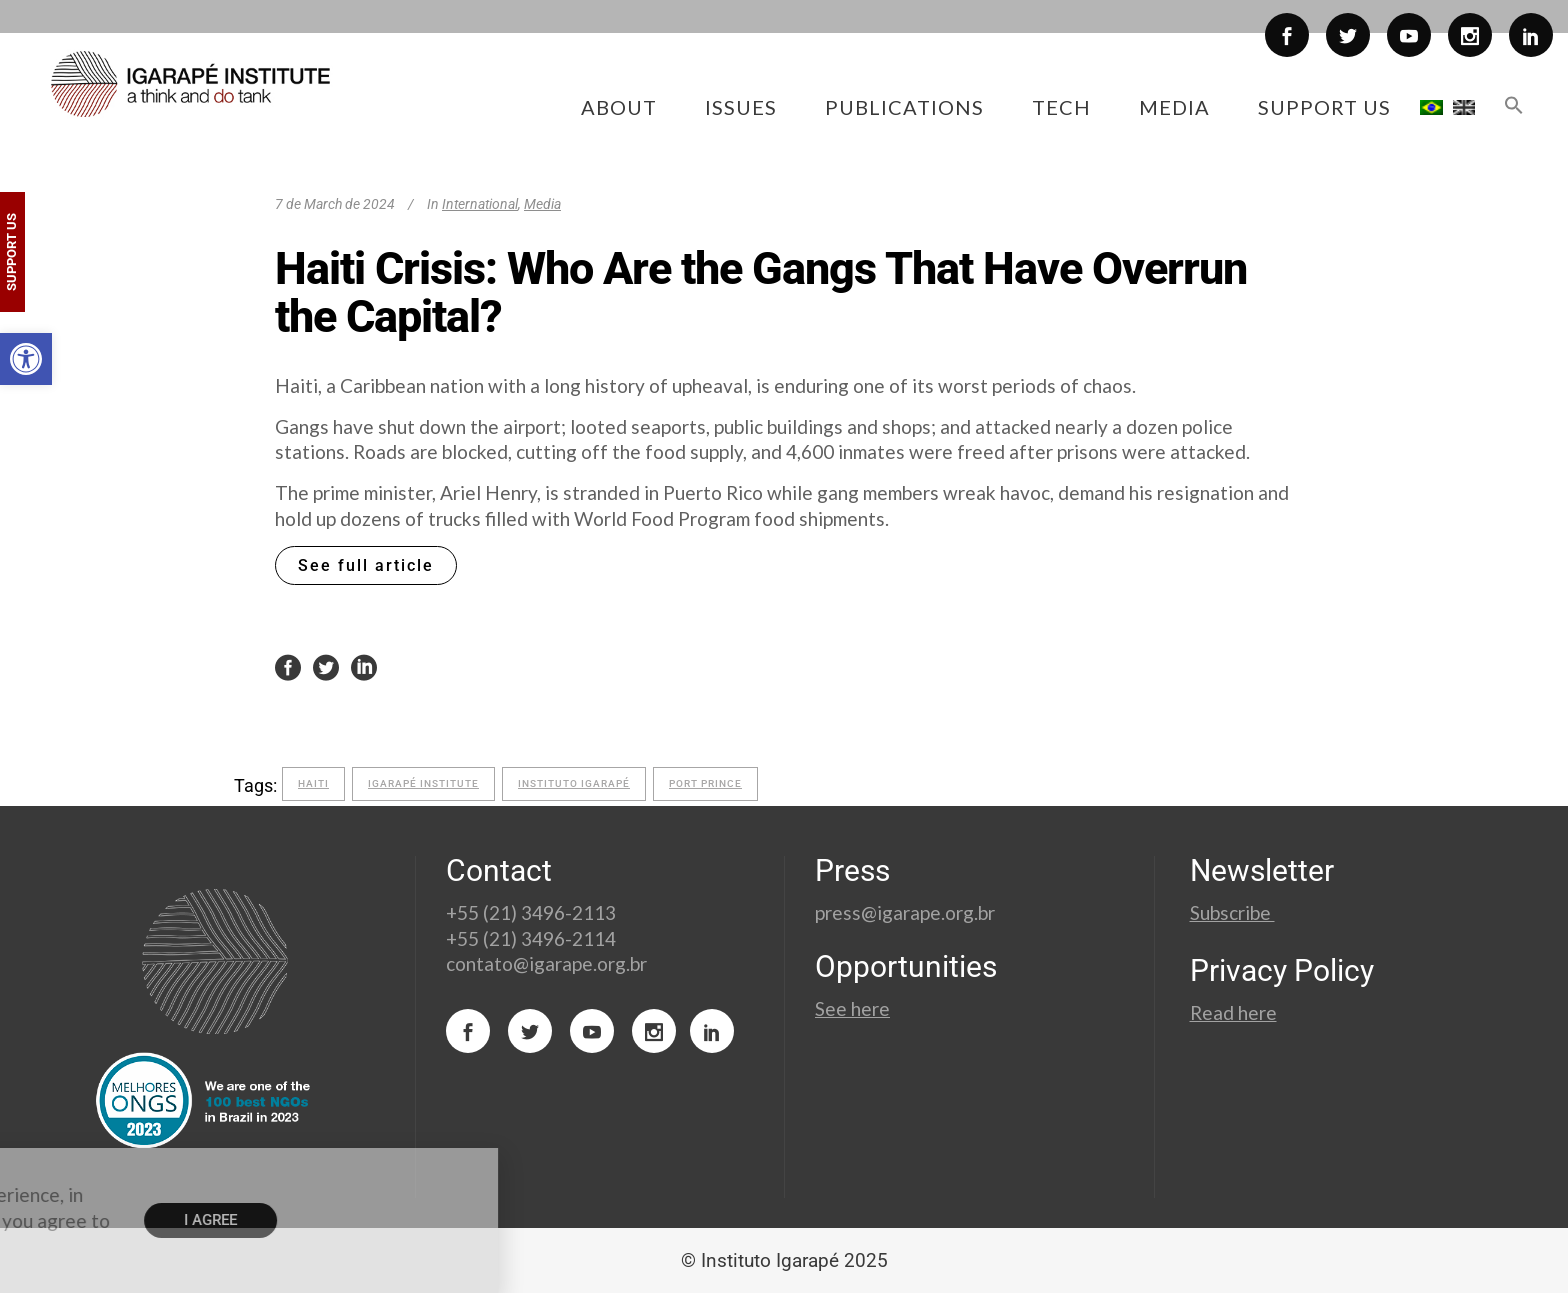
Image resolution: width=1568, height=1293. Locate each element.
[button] (26, 359)
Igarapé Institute (423, 783)
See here (852, 1008)
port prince (705, 783)
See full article (366, 565)
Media (542, 204)
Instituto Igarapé (574, 783)
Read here (1233, 1012)
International (480, 204)
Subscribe (1232, 912)
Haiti (313, 783)
